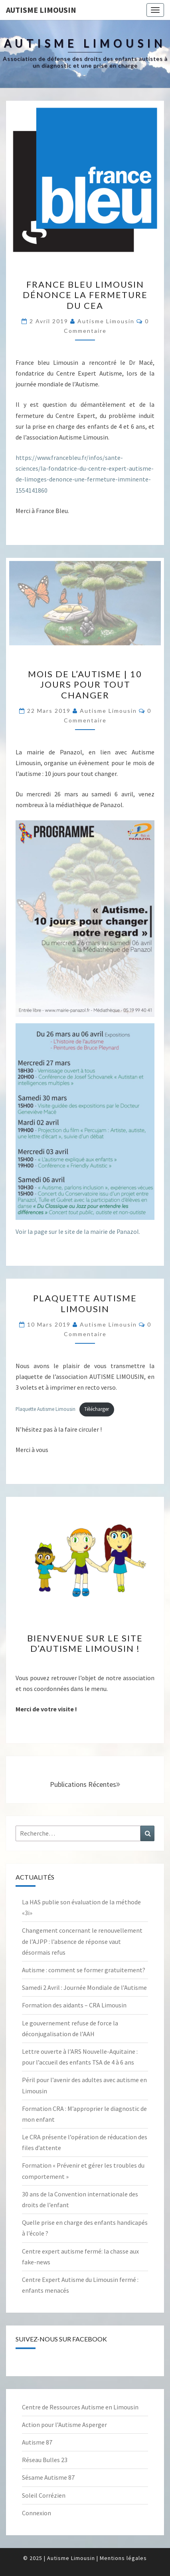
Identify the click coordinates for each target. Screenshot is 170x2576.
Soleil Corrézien (43, 2495)
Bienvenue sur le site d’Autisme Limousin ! (85, 1643)
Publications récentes (85, 1784)
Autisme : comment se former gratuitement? (83, 1970)
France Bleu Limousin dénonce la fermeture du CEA (85, 295)
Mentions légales (123, 2558)
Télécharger (96, 1409)
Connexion (36, 2513)
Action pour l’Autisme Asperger (64, 2425)
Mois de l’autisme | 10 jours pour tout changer (85, 684)
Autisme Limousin (41, 10)
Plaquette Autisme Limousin (85, 1303)
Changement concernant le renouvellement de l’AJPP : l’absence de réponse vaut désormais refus (82, 1941)
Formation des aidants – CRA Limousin (74, 2005)
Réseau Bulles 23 (44, 2460)
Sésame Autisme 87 (48, 2477)
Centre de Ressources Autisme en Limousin (80, 2407)
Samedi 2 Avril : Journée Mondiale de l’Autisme (84, 1987)
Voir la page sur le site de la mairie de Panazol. (78, 1231)
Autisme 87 (37, 2442)
